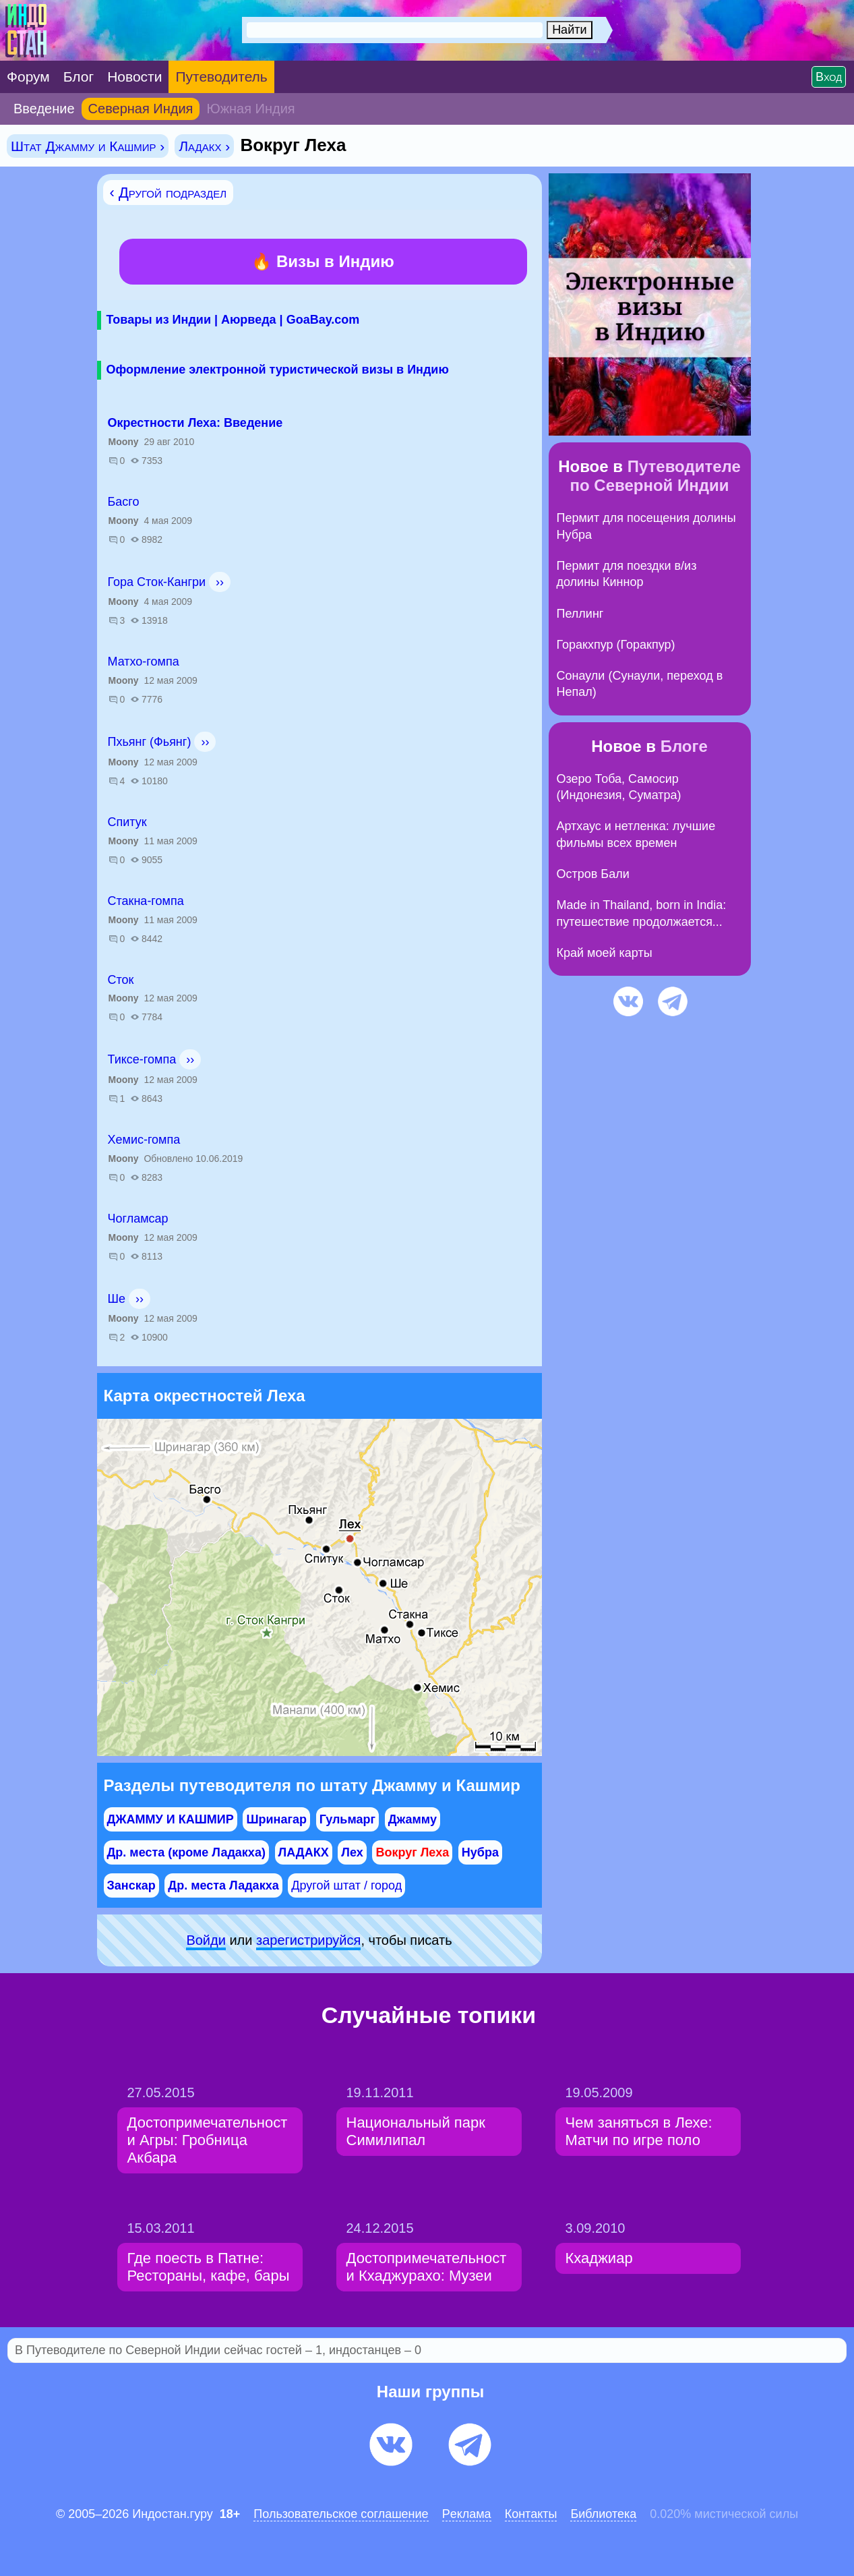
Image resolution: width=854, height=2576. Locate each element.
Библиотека (603, 2514)
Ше (117, 1299)
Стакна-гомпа (146, 901)
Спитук (127, 822)
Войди (205, 1940)
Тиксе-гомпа (142, 1059)
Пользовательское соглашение (340, 2514)
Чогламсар (138, 1218)
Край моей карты (604, 953)
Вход (829, 77)
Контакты (531, 2514)
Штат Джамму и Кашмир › (87, 146)
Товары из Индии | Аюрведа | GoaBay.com (233, 319)
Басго (124, 501)
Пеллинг (580, 613)
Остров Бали (593, 874)
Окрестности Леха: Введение (195, 423)
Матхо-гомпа (143, 661)
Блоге (684, 746)
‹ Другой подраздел (168, 192)
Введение (44, 108)
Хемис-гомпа (144, 1139)
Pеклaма (466, 2514)
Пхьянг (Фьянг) (149, 742)
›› (220, 582)
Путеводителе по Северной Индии (655, 475)
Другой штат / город (346, 1885)
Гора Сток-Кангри (157, 582)
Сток (121, 980)
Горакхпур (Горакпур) (616, 644)
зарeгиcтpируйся (308, 1940)
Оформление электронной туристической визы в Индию (277, 369)
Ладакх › (204, 146)
